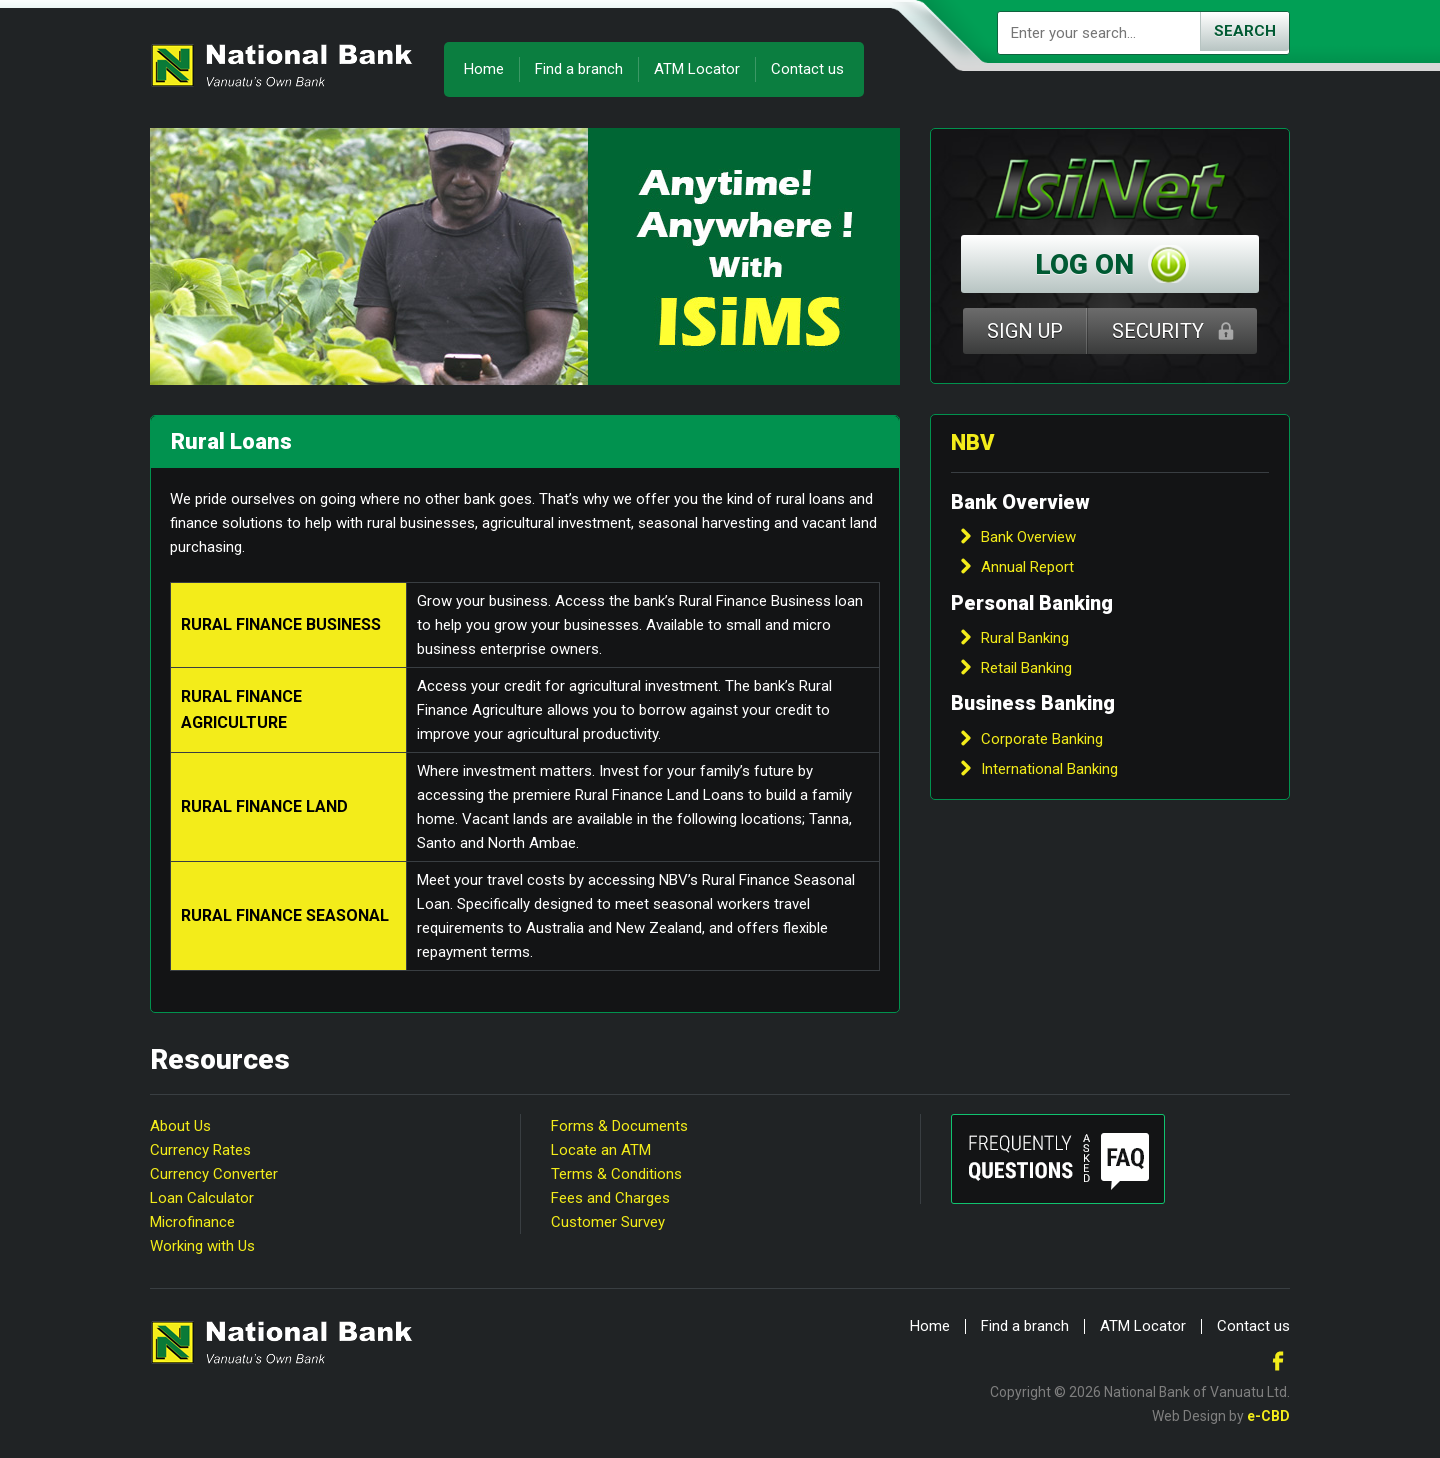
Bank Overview (1020, 502)
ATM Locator (697, 69)
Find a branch (579, 69)
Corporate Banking (1042, 739)
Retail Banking (1026, 668)
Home (484, 69)
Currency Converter (214, 1174)
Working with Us (202, 1246)
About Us (180, 1126)
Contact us (807, 69)
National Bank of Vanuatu (282, 65)
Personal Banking (1032, 603)
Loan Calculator (202, 1198)
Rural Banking (1025, 638)
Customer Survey (608, 1222)
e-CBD (1268, 1416)
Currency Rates (200, 1150)
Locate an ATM (601, 1150)
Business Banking (1033, 703)
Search (1245, 31)
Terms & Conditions (616, 1174)
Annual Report (1027, 567)
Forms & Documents (619, 1126)
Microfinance (192, 1222)
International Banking (1049, 769)
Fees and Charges (610, 1198)
